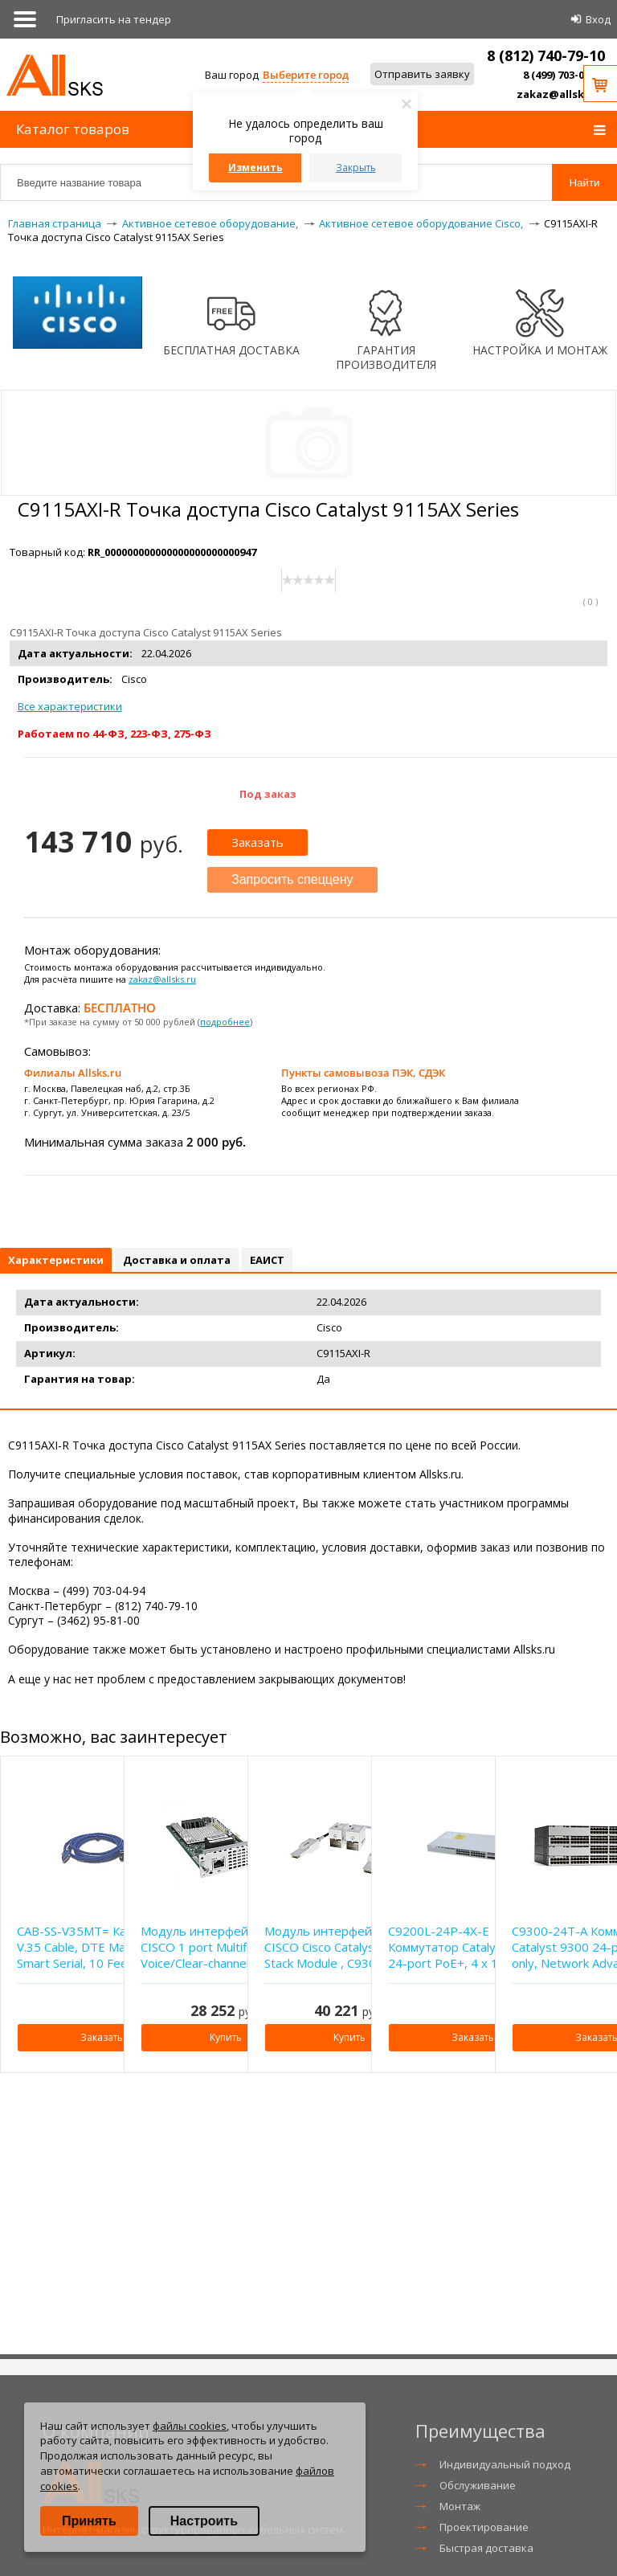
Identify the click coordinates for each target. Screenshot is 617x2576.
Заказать (257, 842)
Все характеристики (70, 706)
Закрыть (356, 167)
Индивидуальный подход (504, 2464)
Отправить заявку (422, 74)
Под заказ (267, 794)
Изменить (255, 167)
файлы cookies (190, 2426)
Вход (598, 19)
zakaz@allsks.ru (561, 94)
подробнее (225, 1022)
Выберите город (306, 74)
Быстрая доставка (486, 2548)
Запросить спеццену (292, 879)
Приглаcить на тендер (113, 19)
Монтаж (459, 2506)
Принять (89, 2521)
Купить (226, 2037)
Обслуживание (477, 2485)
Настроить (204, 2521)
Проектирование (484, 2527)
